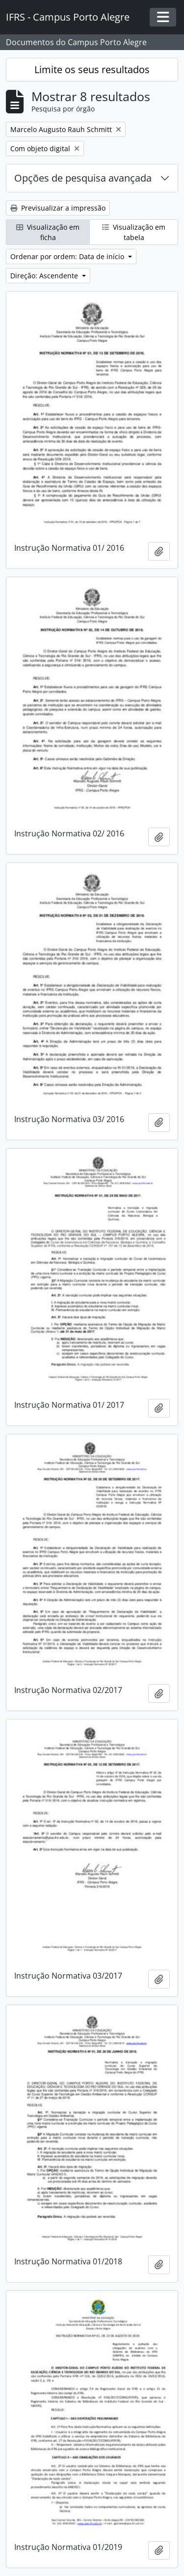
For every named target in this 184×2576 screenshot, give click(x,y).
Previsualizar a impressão (57, 208)
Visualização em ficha (47, 232)
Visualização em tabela (133, 232)
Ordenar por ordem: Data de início (68, 256)
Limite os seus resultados (92, 69)
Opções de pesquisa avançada (83, 178)
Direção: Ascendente (45, 275)
